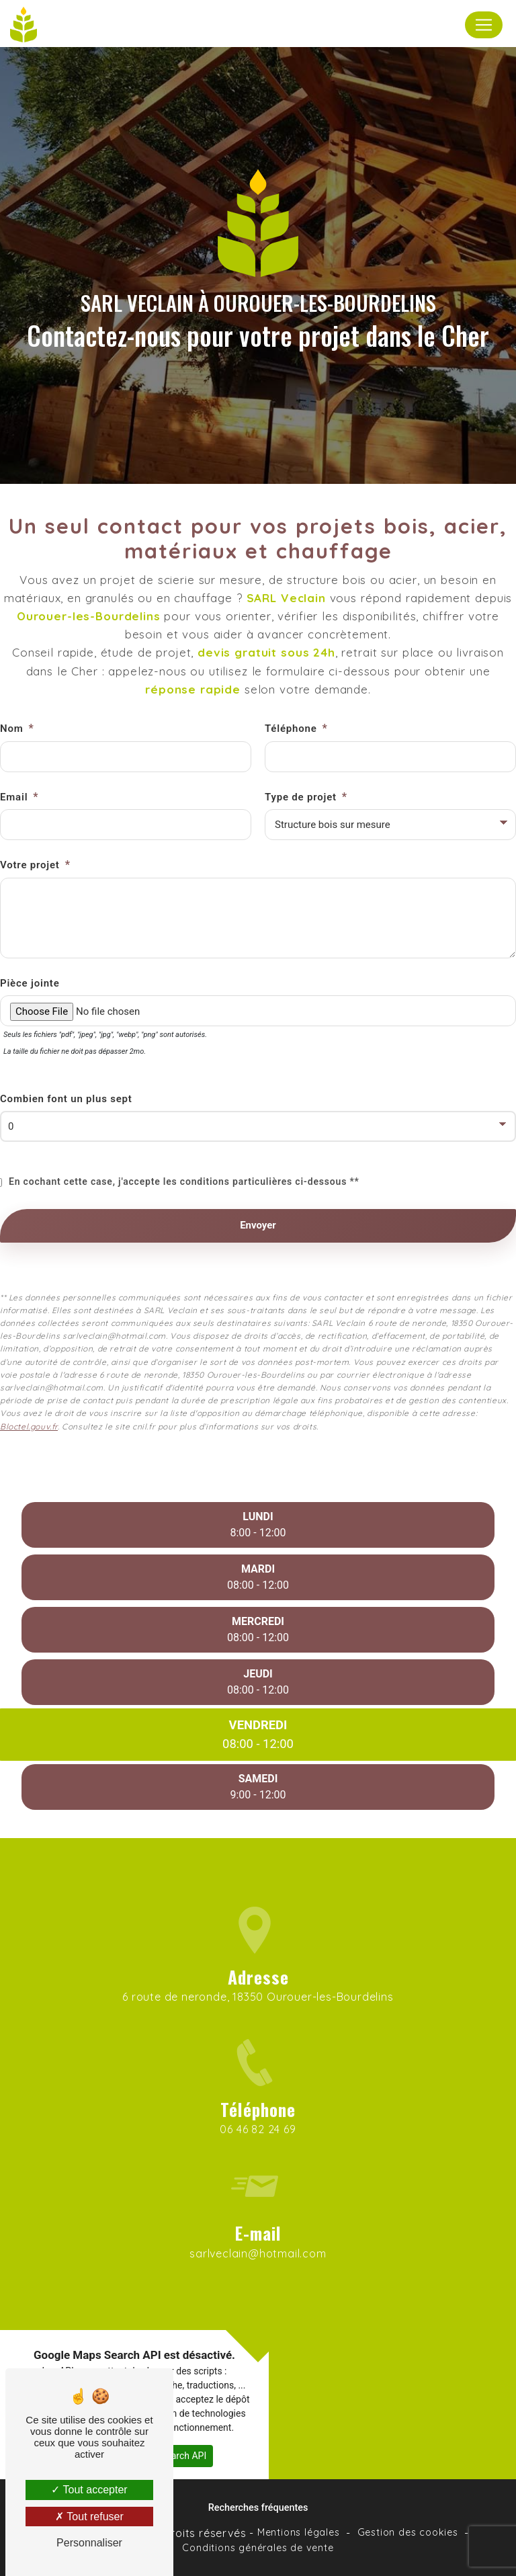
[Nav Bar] (484, 24)
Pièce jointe (30, 945)
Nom (12, 691)
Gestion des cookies (407, 2532)
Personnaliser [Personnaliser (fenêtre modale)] (89, 2542)
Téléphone (291, 691)
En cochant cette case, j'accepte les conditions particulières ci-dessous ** (184, 1143)
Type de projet (301, 759)
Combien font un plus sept (66, 1061)
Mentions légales (298, 2532)
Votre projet (30, 827)
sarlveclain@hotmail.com (257, 2215)
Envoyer (258, 1187)
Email (14, 759)
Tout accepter (89, 2489)
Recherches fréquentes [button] (258, 2507)
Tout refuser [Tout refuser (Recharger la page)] (89, 2516)
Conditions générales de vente (257, 2548)
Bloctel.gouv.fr (29, 1388)
